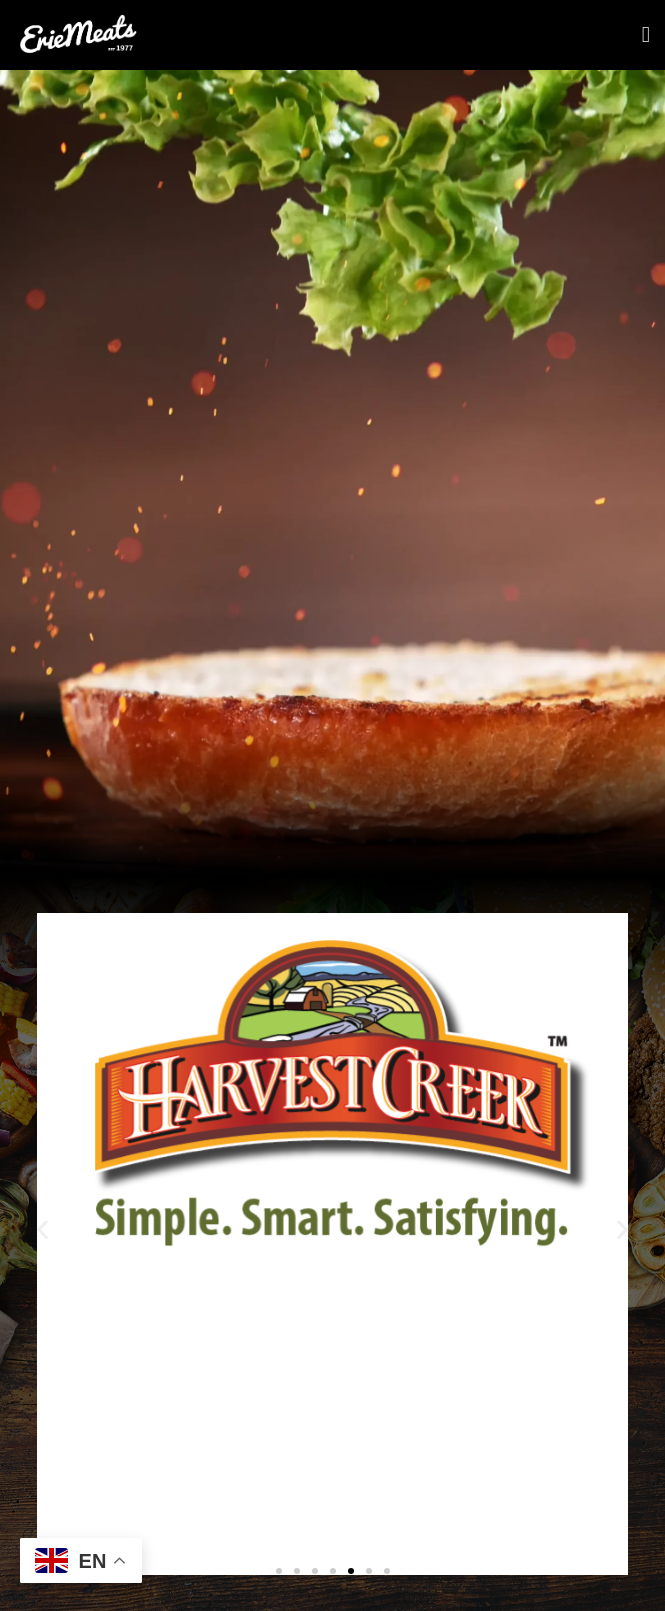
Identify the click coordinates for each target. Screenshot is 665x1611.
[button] (42, 1228)
